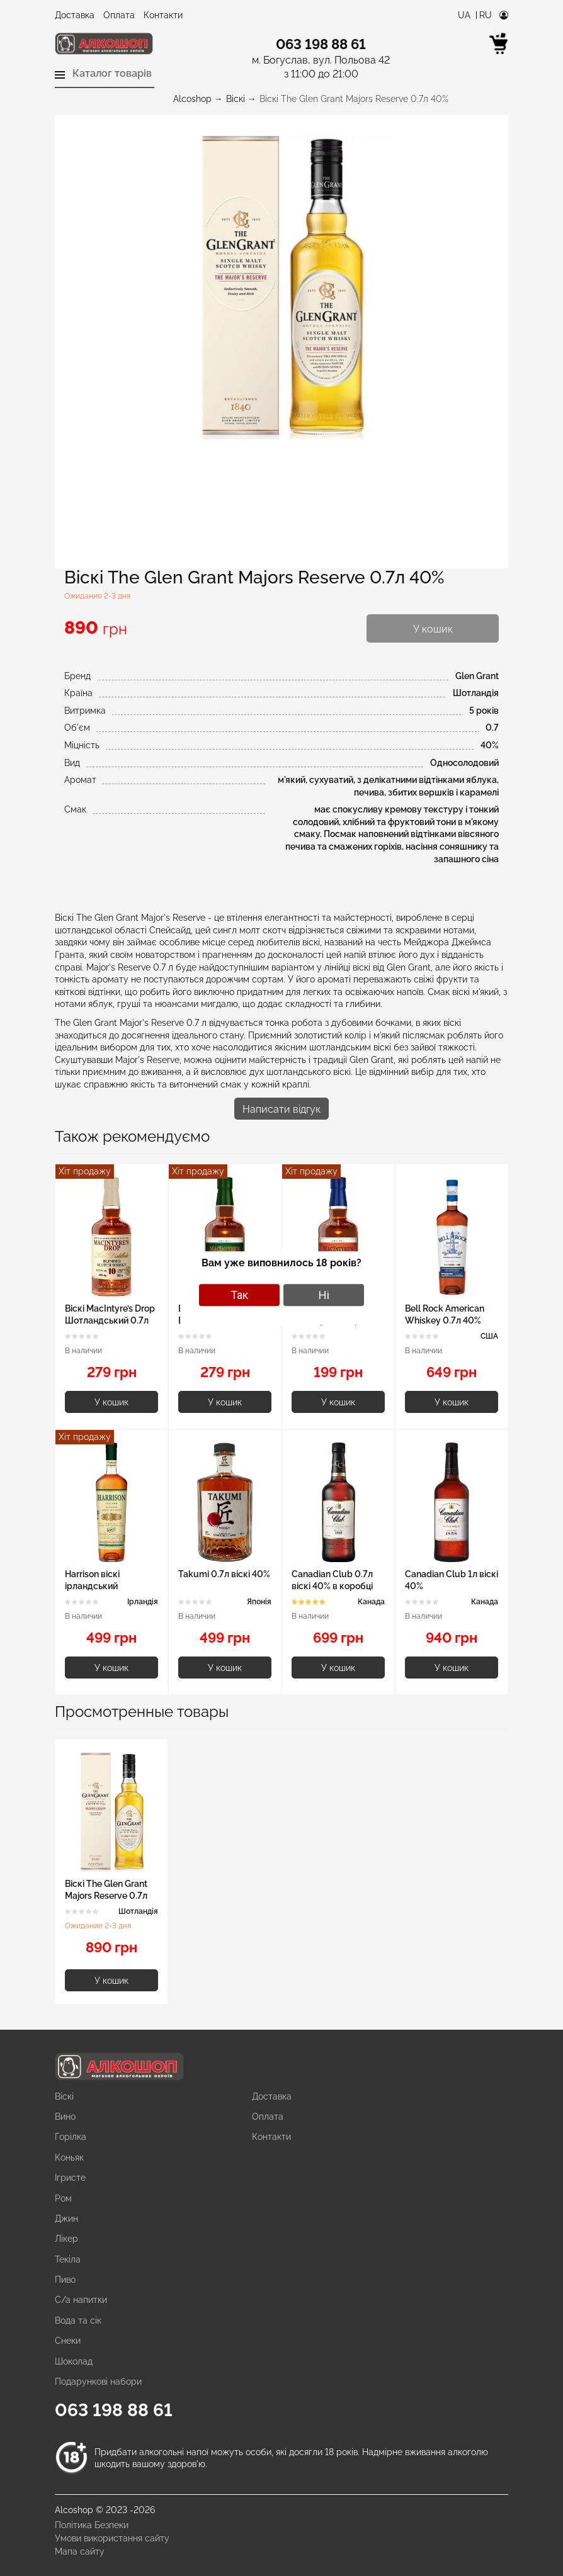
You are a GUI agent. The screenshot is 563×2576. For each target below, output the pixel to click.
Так (239, 1295)
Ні (324, 1295)
